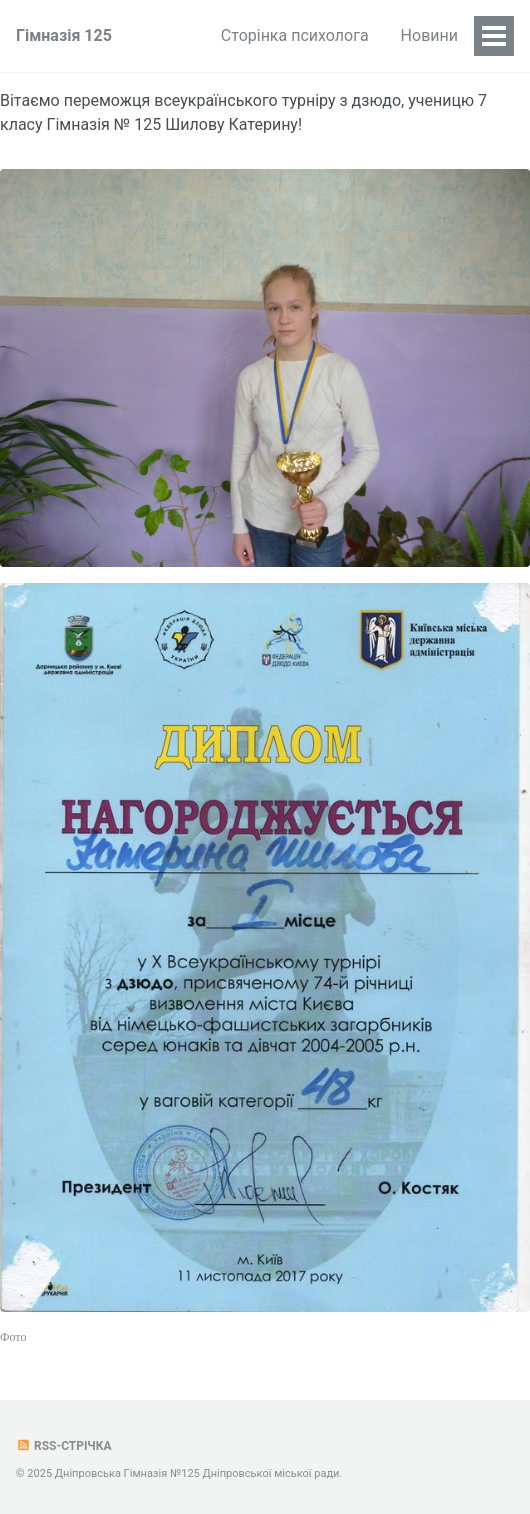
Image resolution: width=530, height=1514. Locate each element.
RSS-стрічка (64, 1446)
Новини (429, 35)
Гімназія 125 (64, 35)
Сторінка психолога (295, 35)
